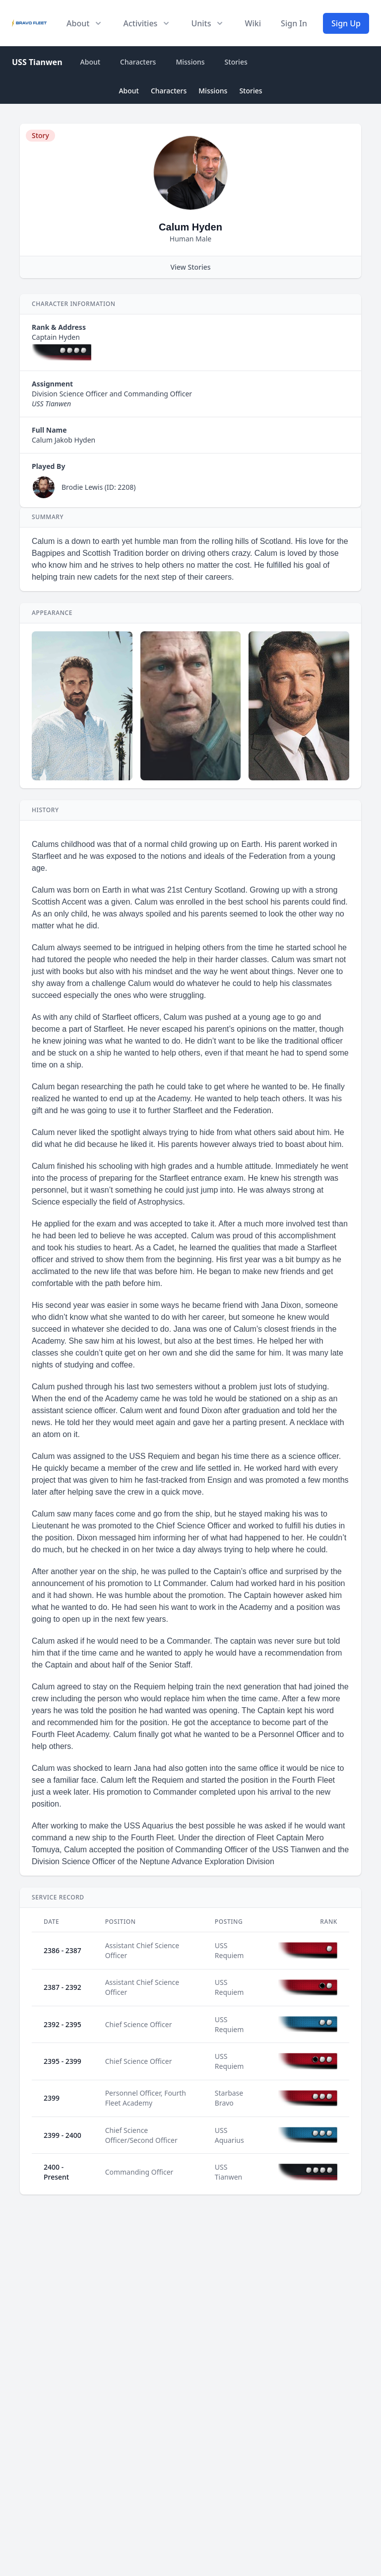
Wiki (253, 23)
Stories (236, 62)
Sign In (294, 23)
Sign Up (346, 23)
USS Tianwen (37, 62)
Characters (138, 62)
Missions (190, 62)
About (90, 62)
